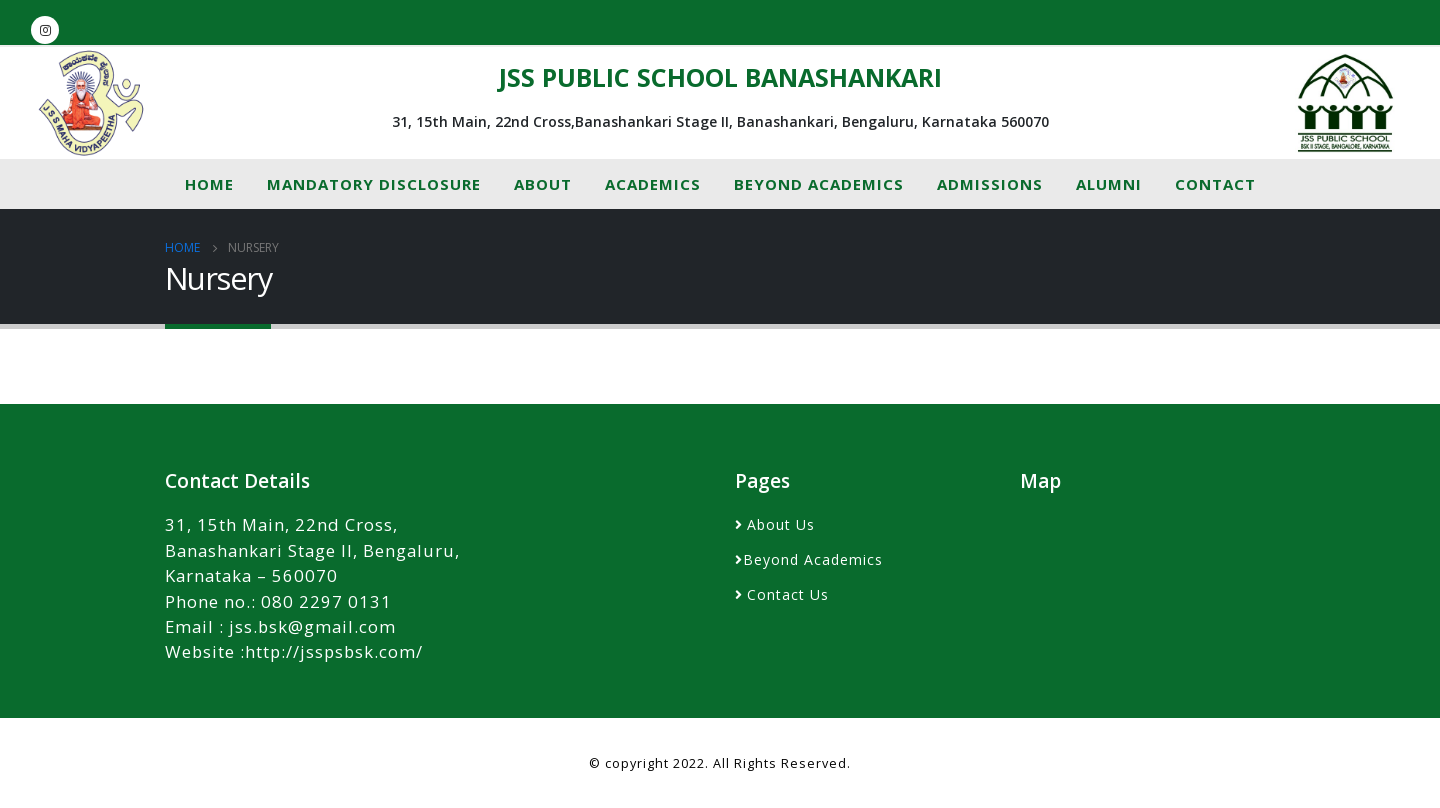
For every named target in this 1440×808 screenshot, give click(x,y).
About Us (781, 524)
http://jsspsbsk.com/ (334, 651)
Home (209, 184)
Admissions (990, 184)
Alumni (1109, 184)
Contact (1215, 184)
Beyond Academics (819, 184)
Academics (653, 184)
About (543, 184)
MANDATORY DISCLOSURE (374, 184)
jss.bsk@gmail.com (312, 626)
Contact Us (788, 594)
